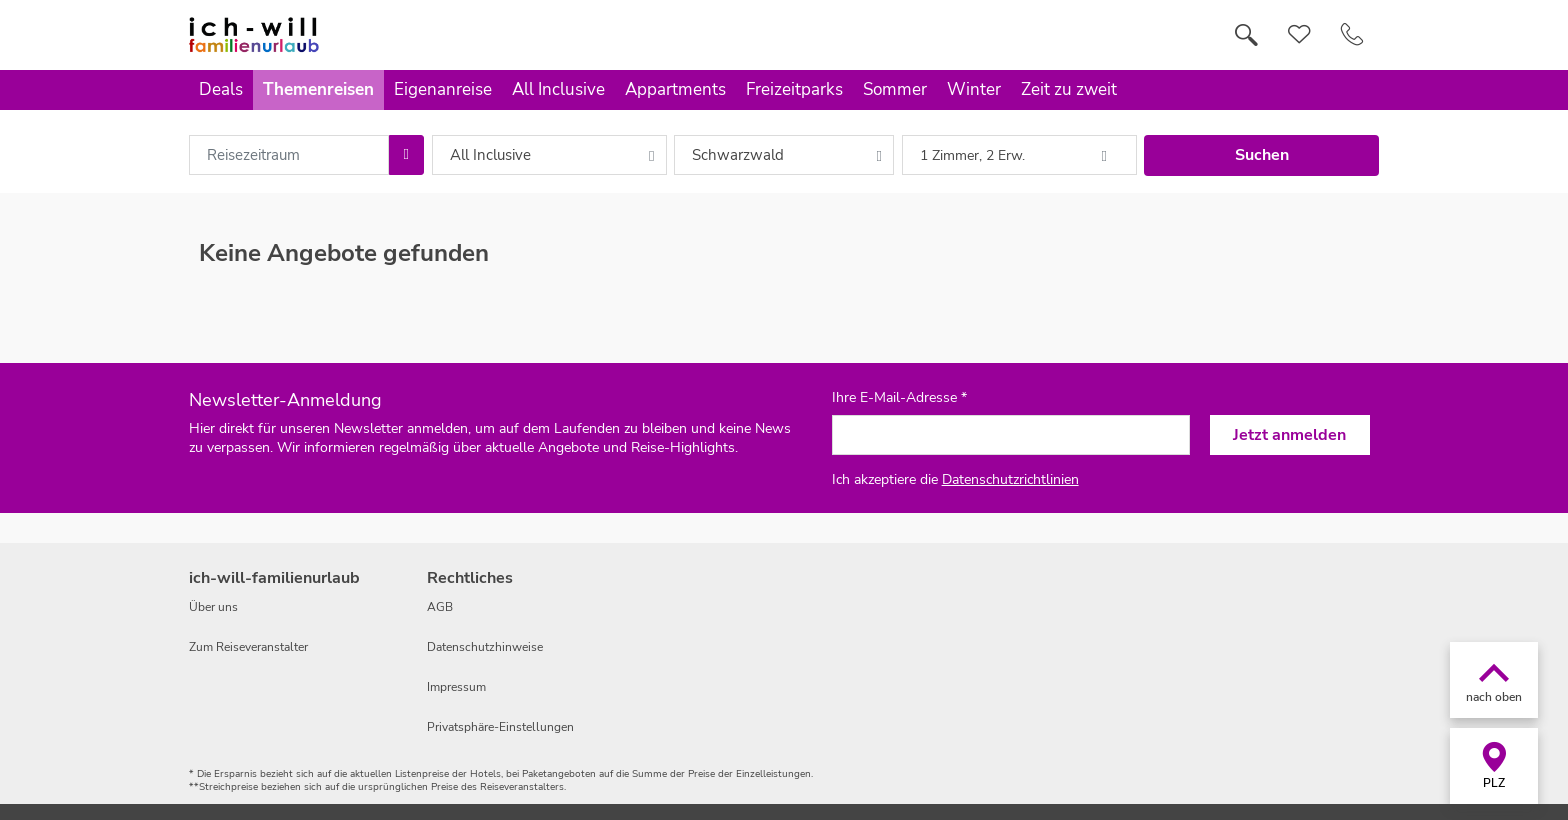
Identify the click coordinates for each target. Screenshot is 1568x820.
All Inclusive (558, 89)
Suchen (1262, 155)
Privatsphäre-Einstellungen (500, 727)
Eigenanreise (443, 89)
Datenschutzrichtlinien (1010, 479)
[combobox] (289, 155)
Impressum (456, 687)
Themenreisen (318, 89)
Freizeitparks (794, 89)
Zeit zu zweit (1069, 89)
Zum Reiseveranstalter (248, 647)
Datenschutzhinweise (485, 647)
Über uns (213, 607)
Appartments (675, 89)
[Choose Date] (406, 155)
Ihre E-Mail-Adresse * (899, 398)
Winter (974, 89)
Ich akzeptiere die (955, 479)
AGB (440, 607)
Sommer (895, 89)
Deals (221, 89)
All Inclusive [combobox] (490, 155)
